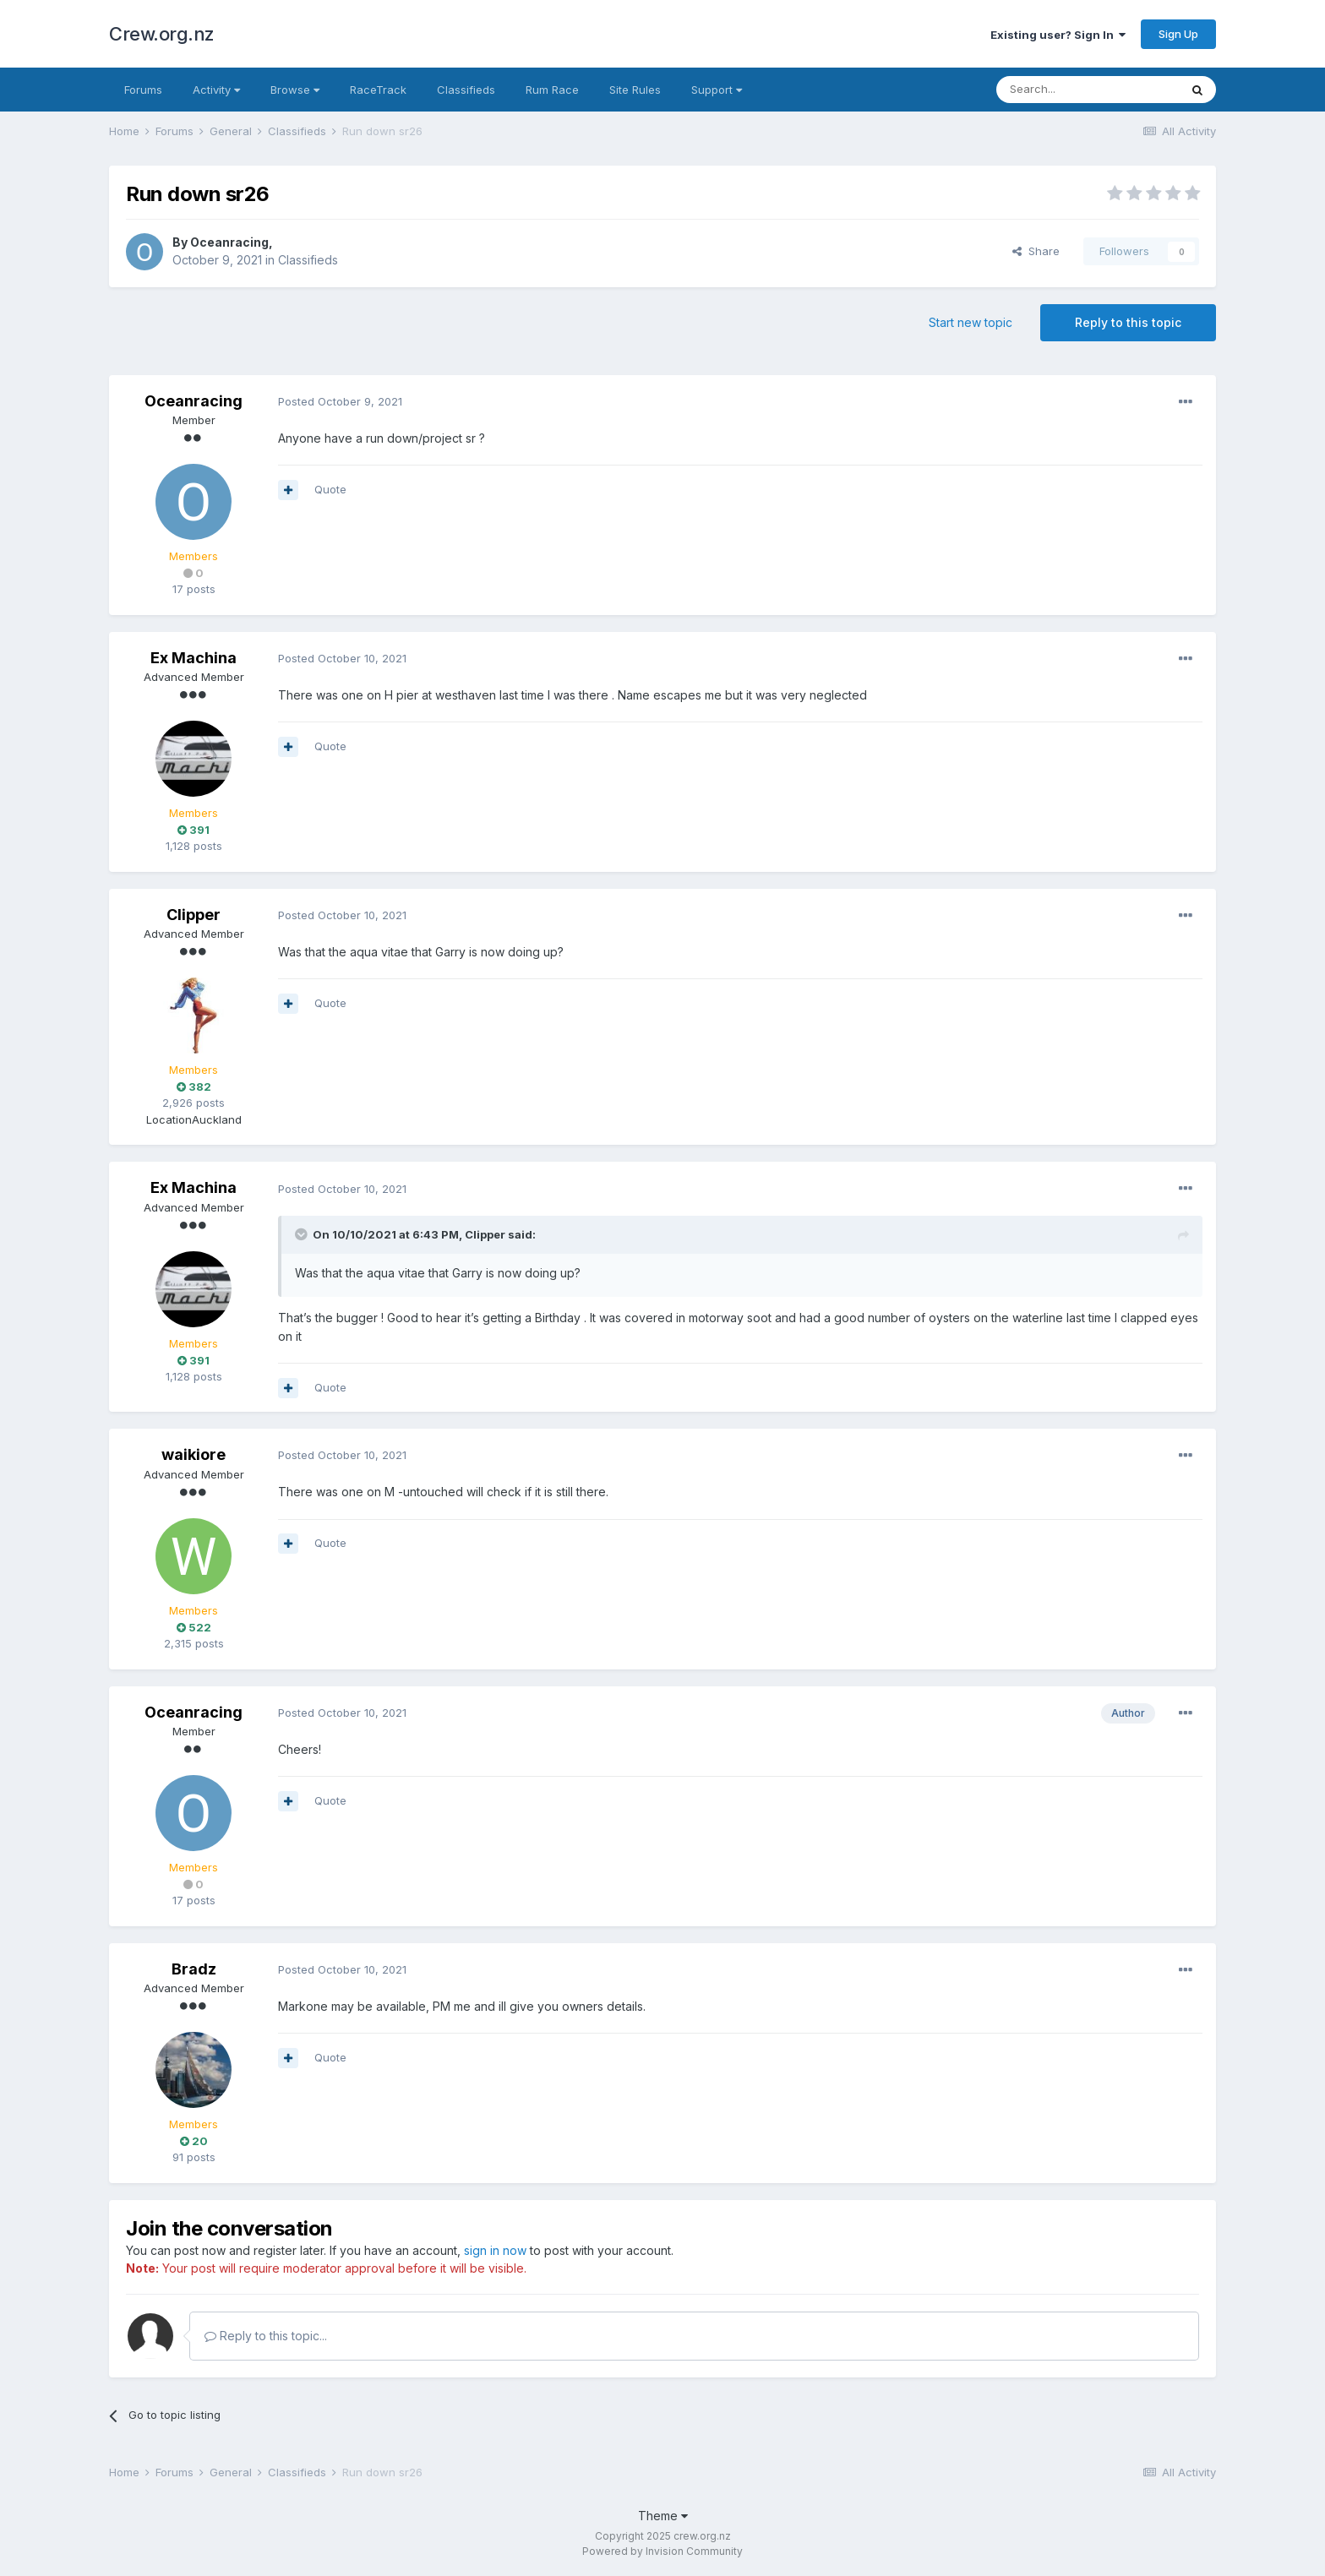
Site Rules (635, 89)
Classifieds (466, 89)
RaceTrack (378, 89)
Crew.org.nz (162, 34)
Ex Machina (193, 658)
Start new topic (970, 322)
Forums (143, 89)
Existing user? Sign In (1058, 34)
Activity (216, 89)
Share (1036, 251)
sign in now (495, 2250)
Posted (340, 401)
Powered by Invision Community (662, 2551)
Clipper (193, 914)
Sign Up (1178, 34)
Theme (663, 2515)
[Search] (1087, 89)
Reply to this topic (1128, 322)
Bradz (194, 1969)
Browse (294, 89)
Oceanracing (229, 242)
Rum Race (552, 89)
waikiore (193, 1454)
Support (716, 89)
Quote (330, 489)
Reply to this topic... (265, 2335)
